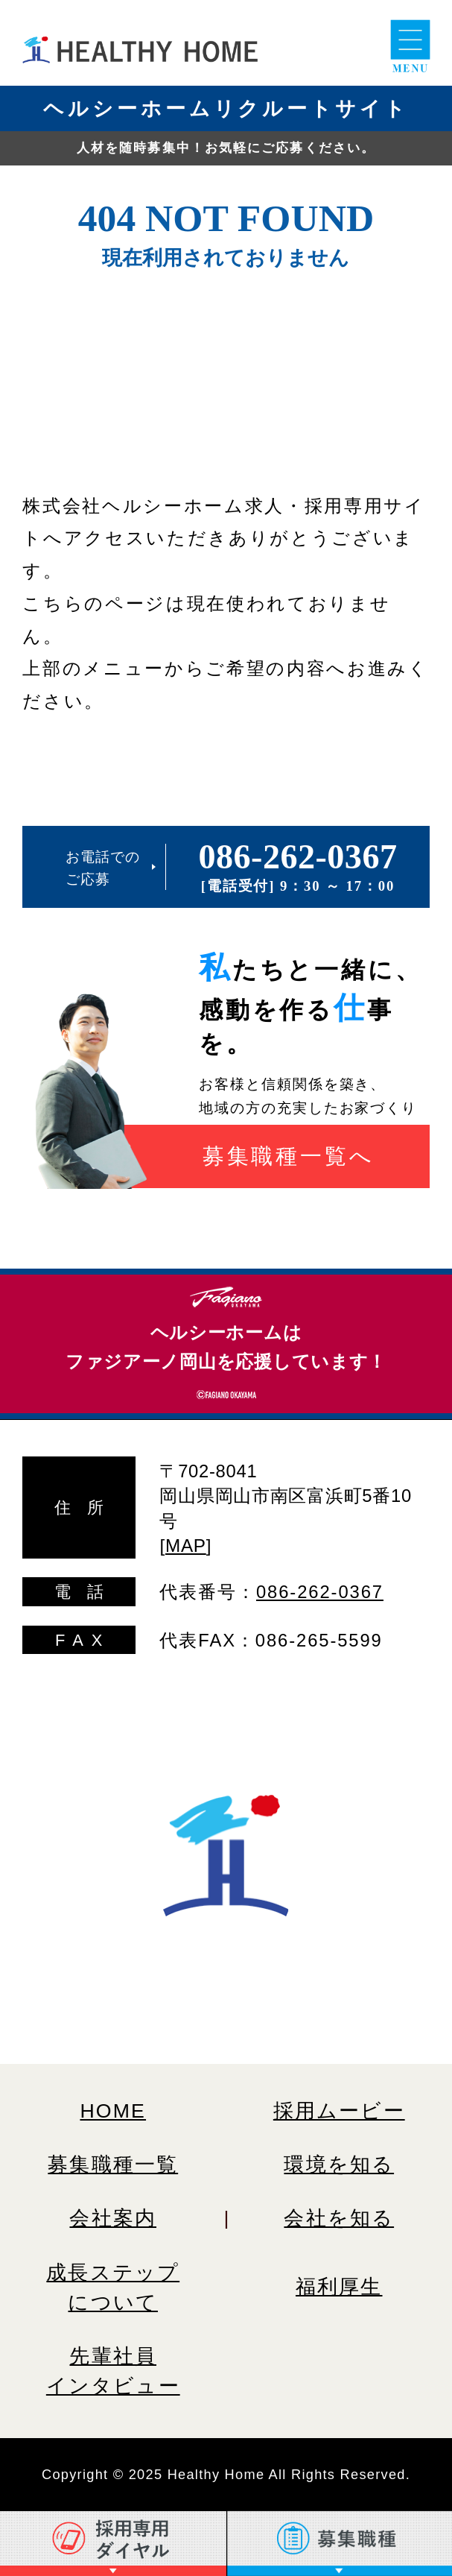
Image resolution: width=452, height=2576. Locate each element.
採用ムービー (339, 2111)
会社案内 (112, 2218)
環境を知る (339, 2164)
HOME (113, 2111)
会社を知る (339, 2218)
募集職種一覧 (113, 2164)
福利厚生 (339, 2287)
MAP (185, 1545)
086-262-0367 (298, 857)
